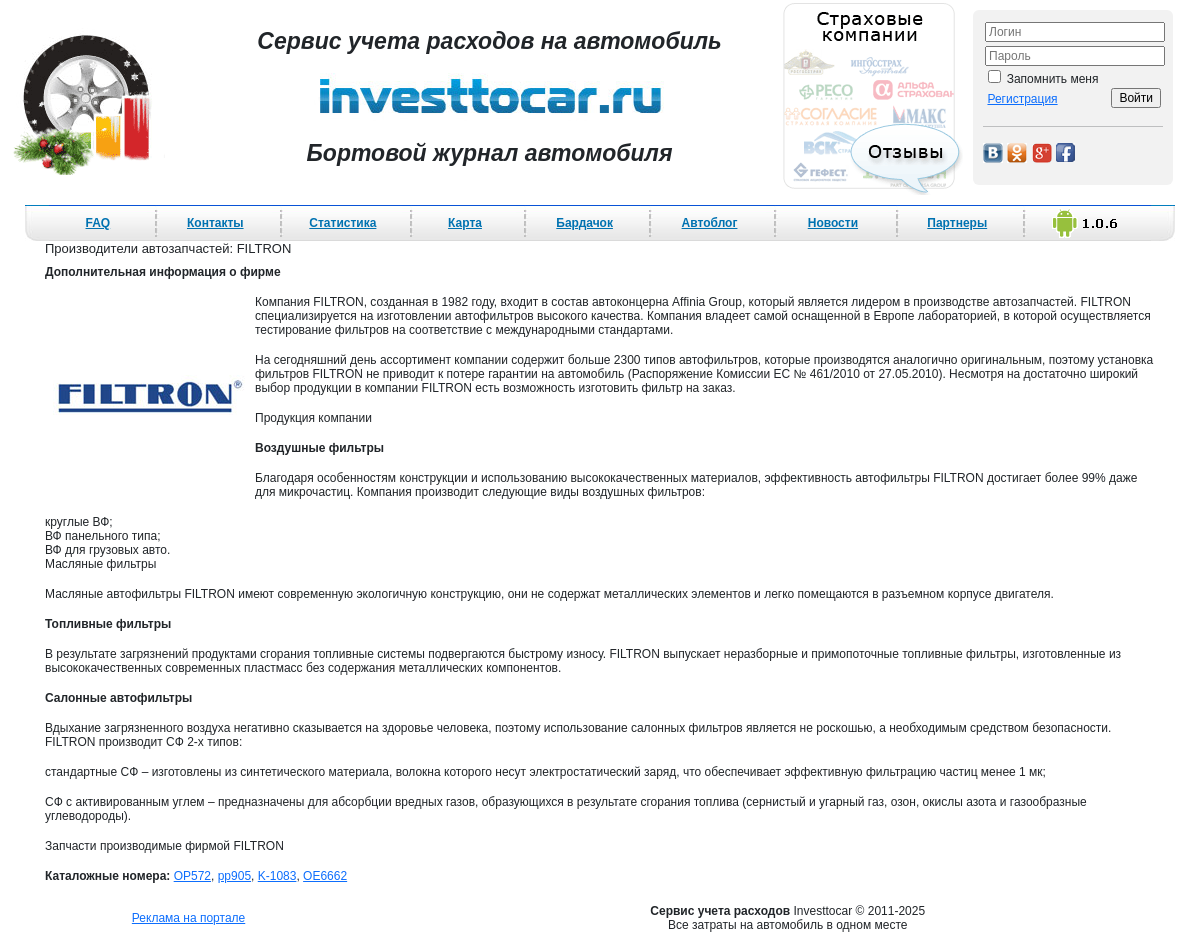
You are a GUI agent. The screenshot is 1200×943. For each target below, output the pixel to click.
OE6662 (325, 876)
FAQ (98, 223)
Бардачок (584, 223)
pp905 (234, 876)
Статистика (342, 223)
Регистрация (1022, 99)
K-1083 (277, 876)
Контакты (215, 223)
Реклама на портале (188, 918)
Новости (833, 223)
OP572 (192, 876)
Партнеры (957, 223)
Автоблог (710, 223)
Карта (465, 223)
